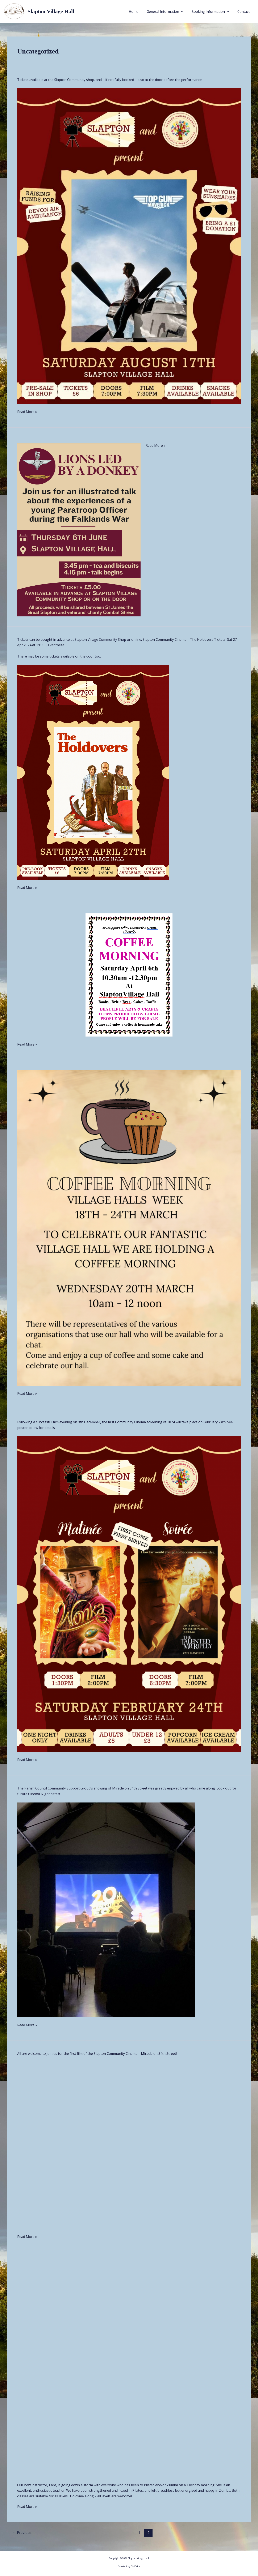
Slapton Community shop (73, 79)
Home (139, 11)
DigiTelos (135, 2566)
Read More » (27, 411)
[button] (185, 11)
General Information (169, 11)
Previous (22, 2532)
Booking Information (213, 11)
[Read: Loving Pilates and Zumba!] (98, 2369)
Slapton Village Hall (51, 11)
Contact (244, 11)
